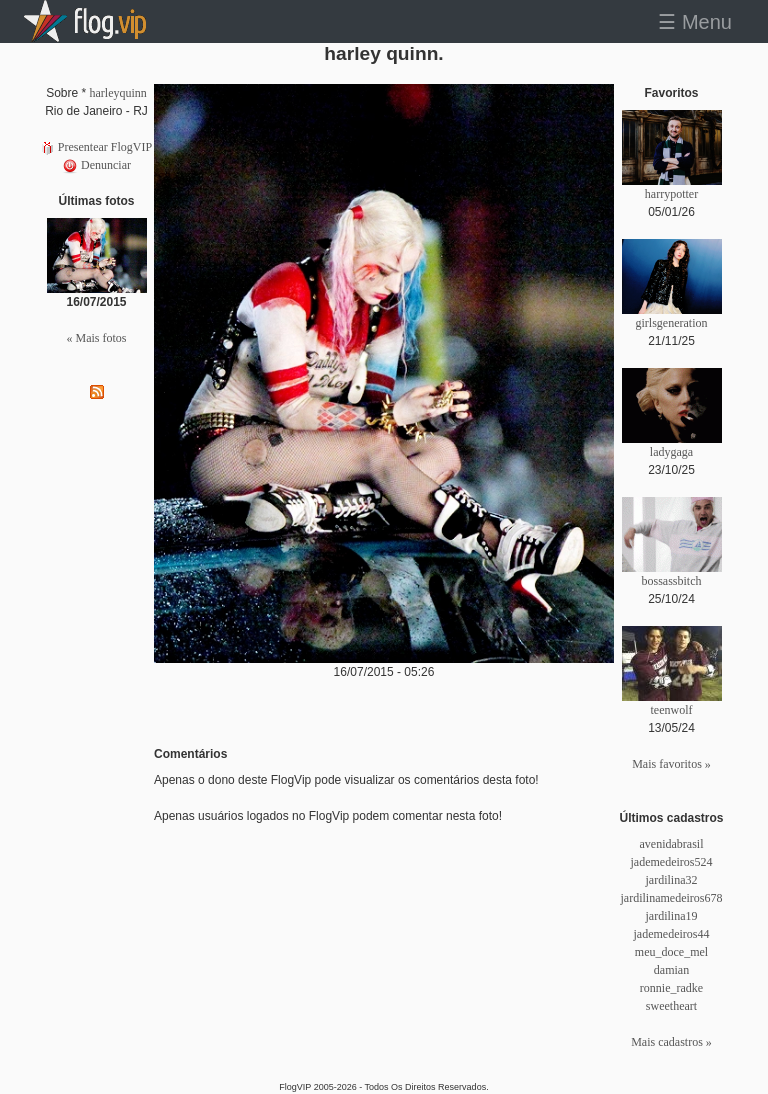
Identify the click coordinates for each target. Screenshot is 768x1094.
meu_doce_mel (671, 952)
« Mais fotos (97, 338)
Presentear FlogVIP (96, 147)
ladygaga (671, 452)
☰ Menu (695, 22)
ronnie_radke (671, 988)
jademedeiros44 (672, 934)
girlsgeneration (672, 323)
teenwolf (672, 710)
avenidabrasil (672, 844)
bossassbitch (672, 581)
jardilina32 (672, 880)
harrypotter (671, 194)
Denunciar (96, 165)
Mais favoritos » (671, 764)
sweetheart (671, 1006)
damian (671, 970)
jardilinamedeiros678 (672, 898)
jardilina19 (672, 916)
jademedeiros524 (672, 862)
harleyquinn (118, 93)
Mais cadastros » (671, 1042)
